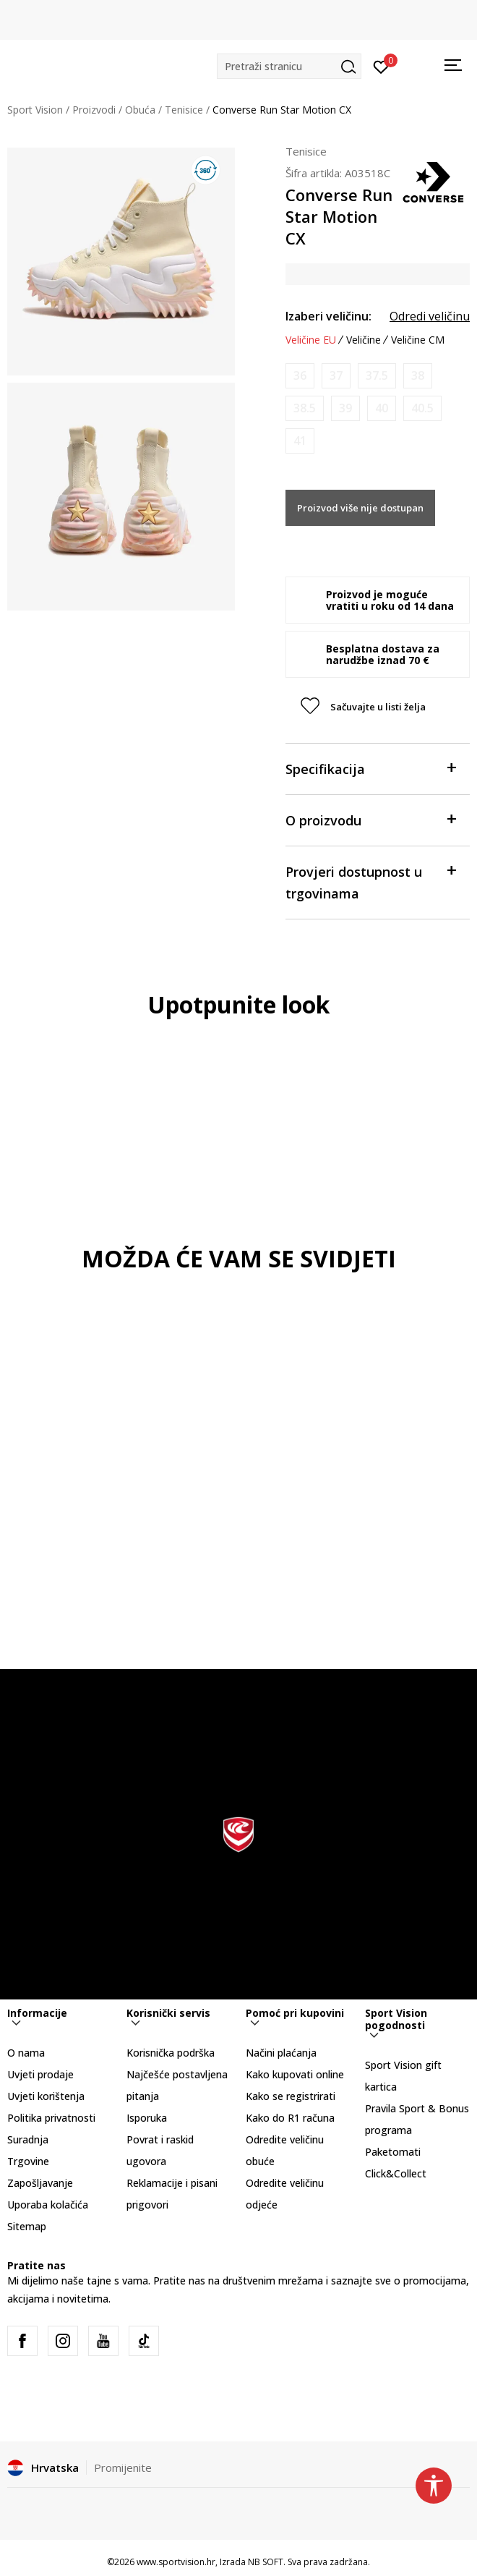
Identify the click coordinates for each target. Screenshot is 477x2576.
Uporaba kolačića (47, 2204)
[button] (289, 66)
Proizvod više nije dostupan (360, 507)
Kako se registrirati (290, 2096)
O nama (26, 2052)
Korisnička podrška (170, 2052)
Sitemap (26, 2226)
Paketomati (393, 2152)
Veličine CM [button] (417, 340)
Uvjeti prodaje (40, 2074)
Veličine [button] (363, 340)
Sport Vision (35, 109)
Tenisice (184, 109)
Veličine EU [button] (310, 340)
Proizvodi (94, 109)
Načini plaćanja (281, 2052)
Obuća (140, 109)
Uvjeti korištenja (46, 2096)
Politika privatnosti (51, 2118)
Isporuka (146, 2118)
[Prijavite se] (381, 66)
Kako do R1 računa (290, 2118)
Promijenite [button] (123, 2467)
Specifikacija (370, 768)
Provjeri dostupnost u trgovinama (370, 881)
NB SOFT (265, 2562)
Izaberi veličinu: (328, 316)
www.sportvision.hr (176, 2562)
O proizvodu (370, 819)
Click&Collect (395, 2173)
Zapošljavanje (40, 2183)
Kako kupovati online (295, 2074)
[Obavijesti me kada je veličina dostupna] (299, 375)
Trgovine (28, 2161)
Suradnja (27, 2139)
